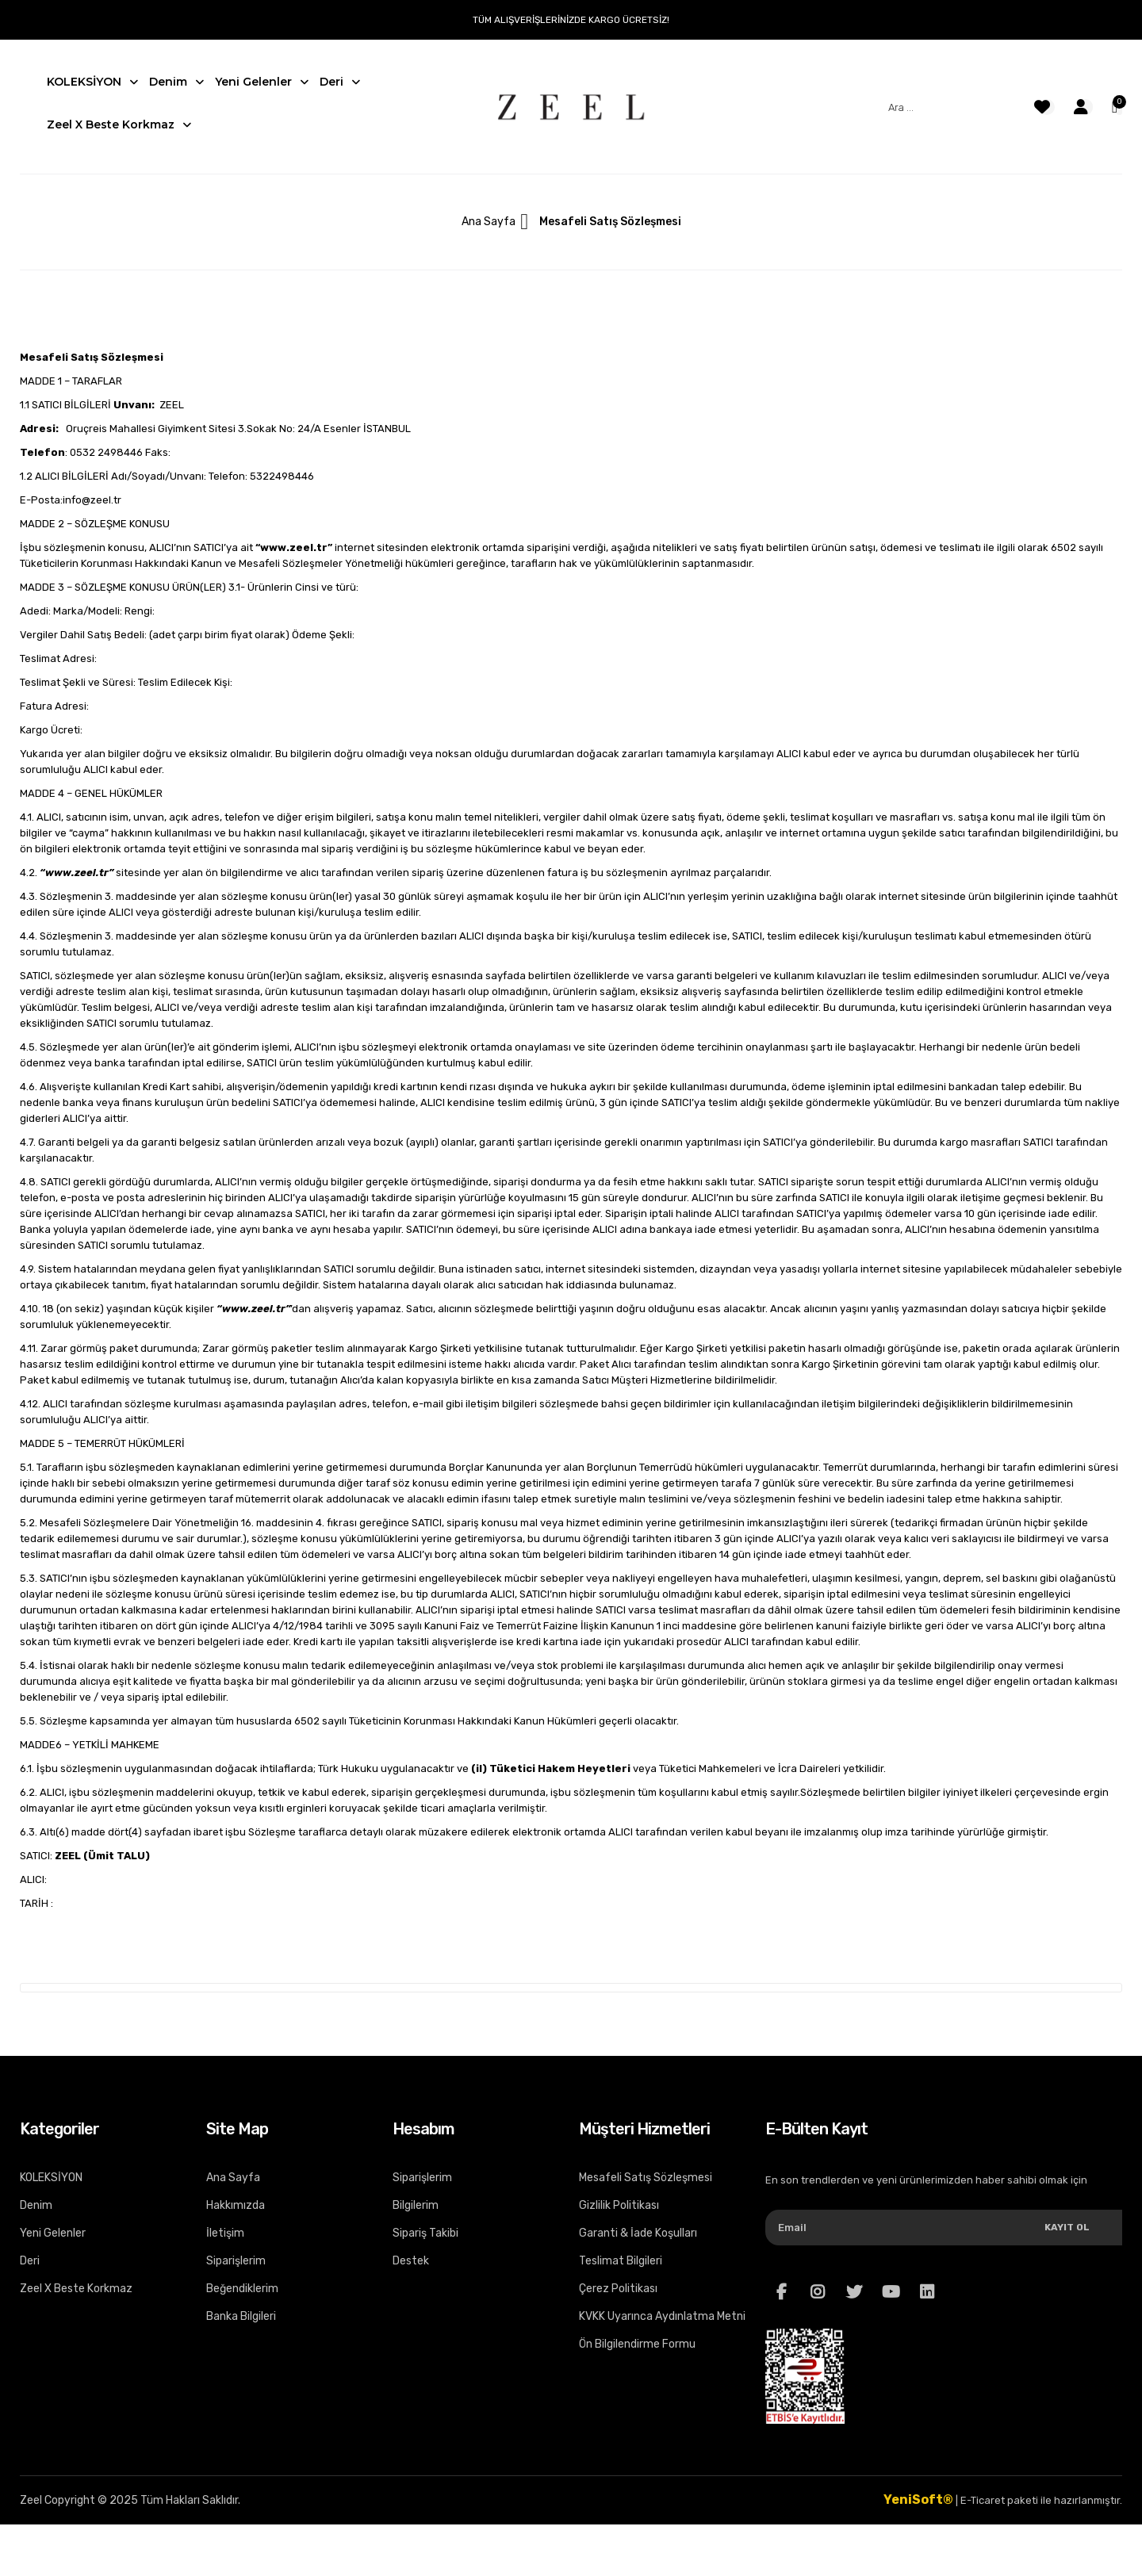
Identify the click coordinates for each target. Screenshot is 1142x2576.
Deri (30, 2261)
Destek (411, 2261)
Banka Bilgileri (241, 2316)
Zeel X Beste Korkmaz (76, 2288)
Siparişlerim (236, 2261)
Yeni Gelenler (53, 2233)
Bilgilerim (416, 2205)
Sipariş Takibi (425, 2233)
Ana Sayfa (488, 221)
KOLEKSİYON (51, 2177)
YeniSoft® (918, 2499)
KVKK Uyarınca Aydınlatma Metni (662, 2316)
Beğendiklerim (242, 2288)
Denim (36, 2205)
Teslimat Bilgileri (620, 2261)
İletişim (225, 2233)
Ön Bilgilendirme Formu (637, 2344)
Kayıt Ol (1067, 2227)
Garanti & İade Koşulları (638, 2233)
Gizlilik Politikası (619, 2205)
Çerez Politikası (618, 2288)
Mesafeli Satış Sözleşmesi (645, 2177)
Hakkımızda (235, 2205)
